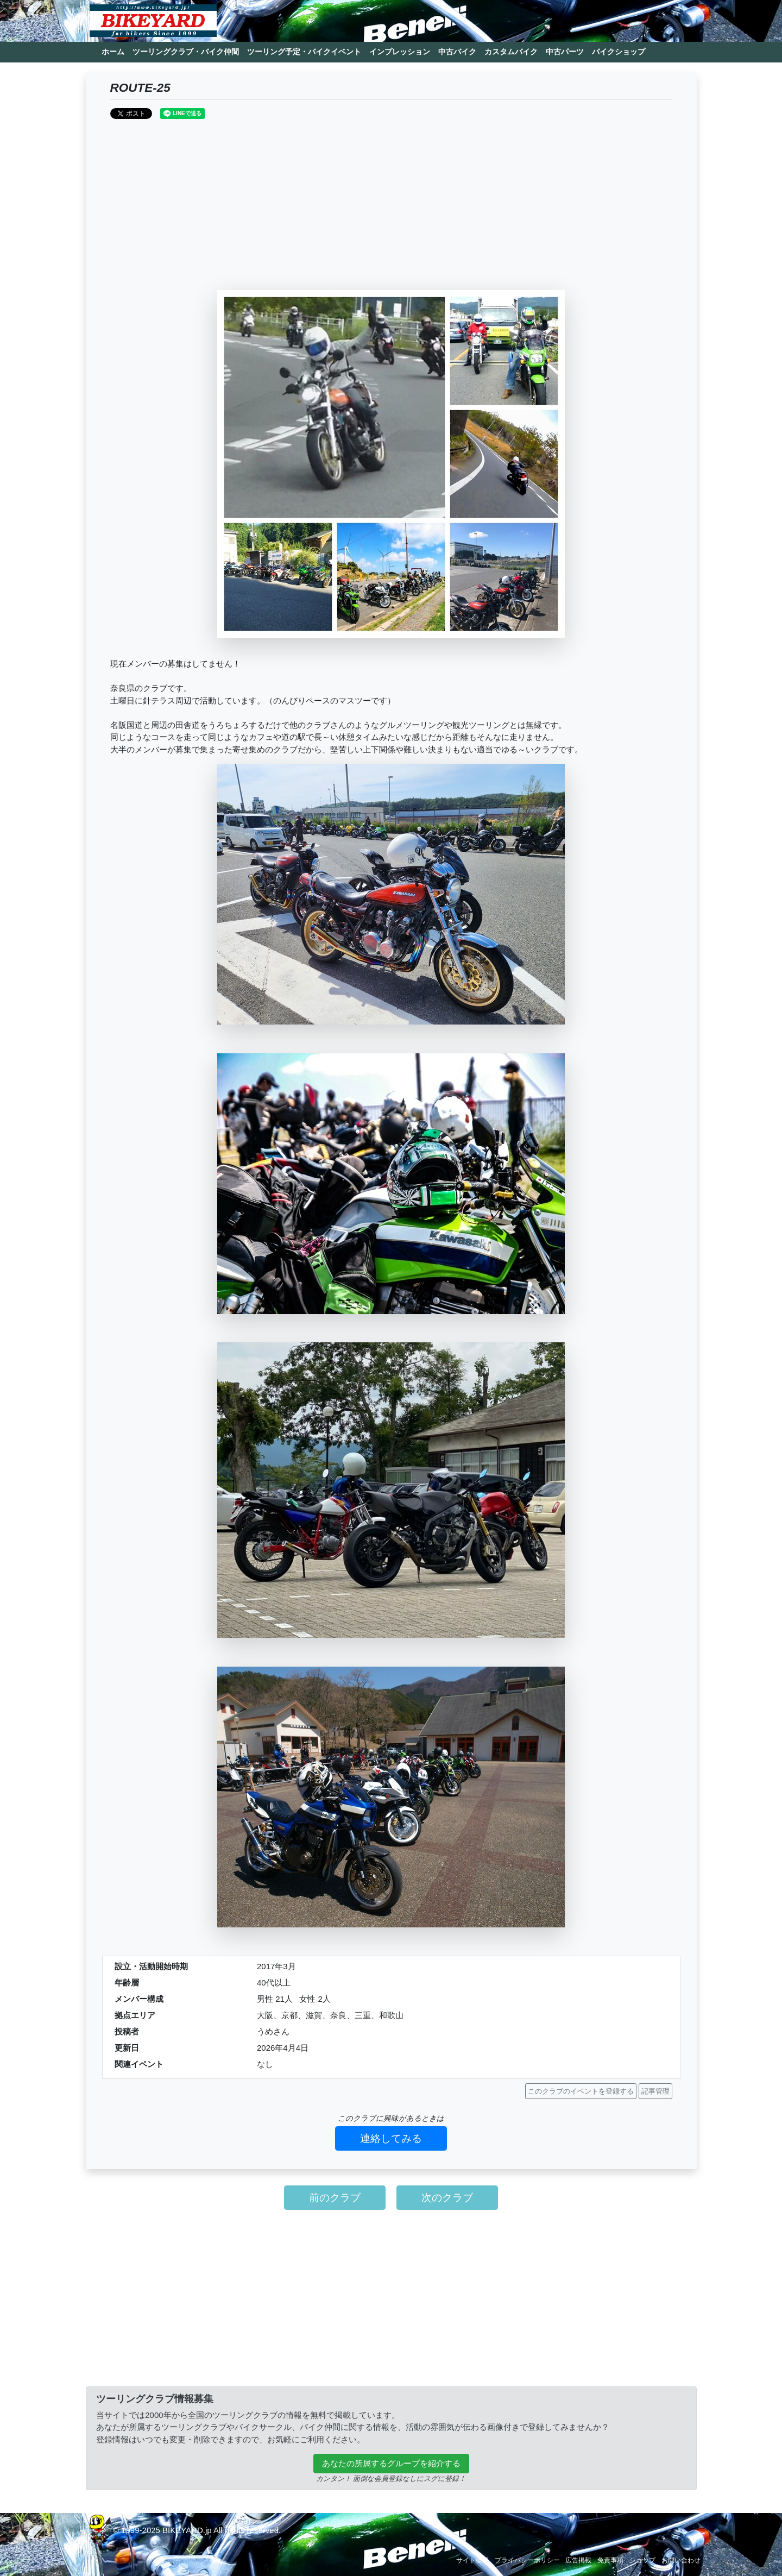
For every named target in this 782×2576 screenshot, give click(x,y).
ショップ (642, 2560)
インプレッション (399, 51)
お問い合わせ (681, 2560)
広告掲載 (578, 2560)
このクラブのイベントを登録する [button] (581, 2091)
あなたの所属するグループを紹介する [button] (391, 2463)
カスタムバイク (511, 51)
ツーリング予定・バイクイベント (304, 51)
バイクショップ (618, 51)
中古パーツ (565, 51)
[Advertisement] (391, 209)
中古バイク (457, 51)
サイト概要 (472, 2560)
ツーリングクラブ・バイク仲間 (186, 51)
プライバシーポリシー (527, 2560)
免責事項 (610, 2560)
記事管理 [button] (655, 2091)
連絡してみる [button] (391, 2138)
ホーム (113, 51)
